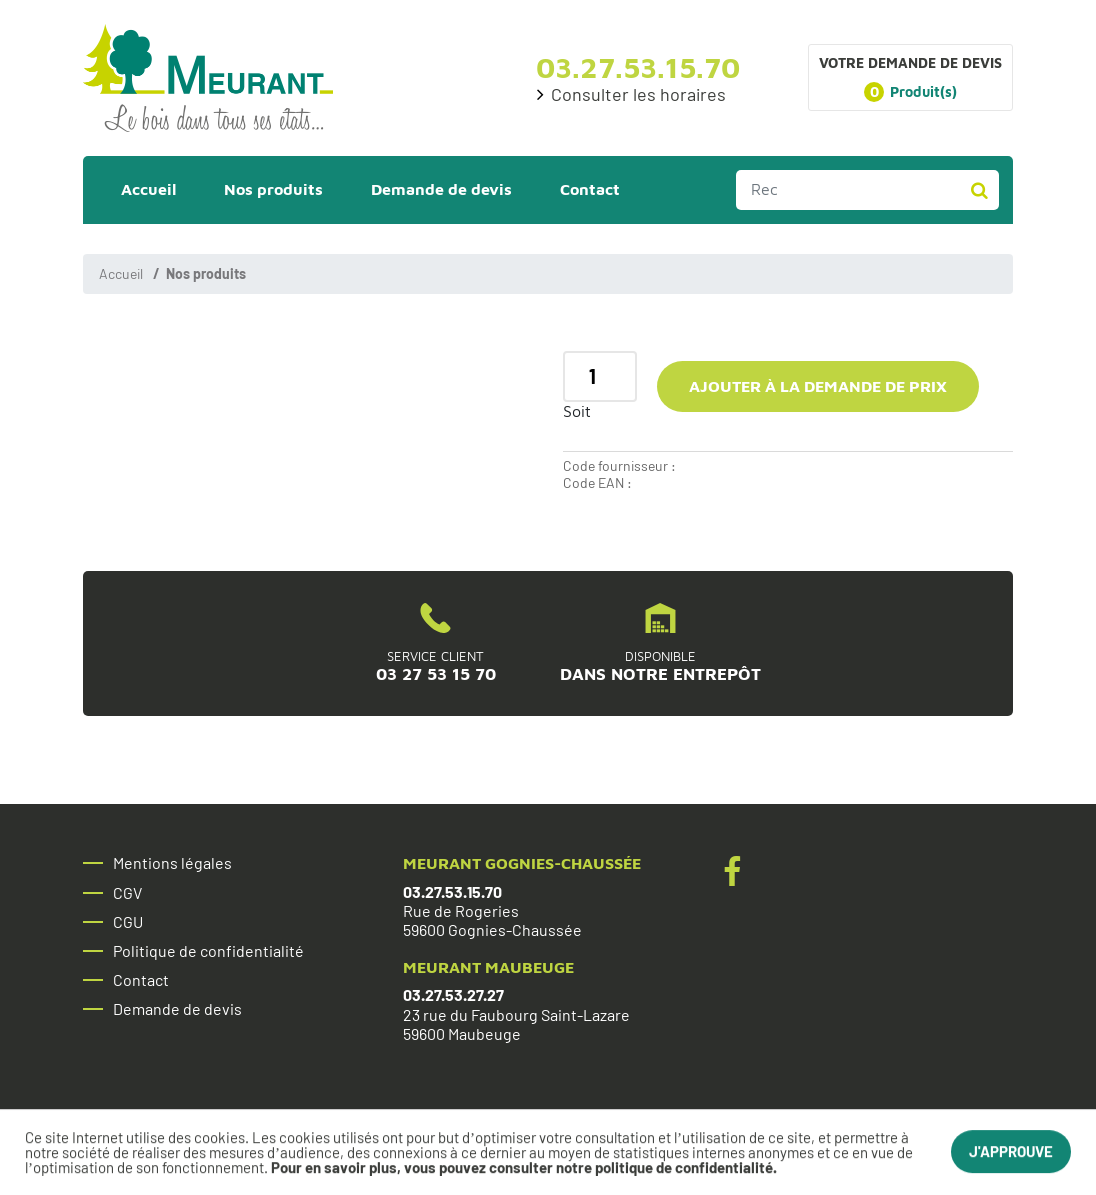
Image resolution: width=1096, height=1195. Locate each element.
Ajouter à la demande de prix (818, 386)
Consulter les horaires (638, 94)
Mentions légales (172, 863)
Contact (141, 980)
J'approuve (1011, 1153)
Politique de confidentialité (208, 951)
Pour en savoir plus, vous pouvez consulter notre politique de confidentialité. (524, 1169)
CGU (128, 922)
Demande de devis (177, 1009)
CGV (127, 893)
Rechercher (979, 190)
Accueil (121, 273)
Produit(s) (910, 92)
